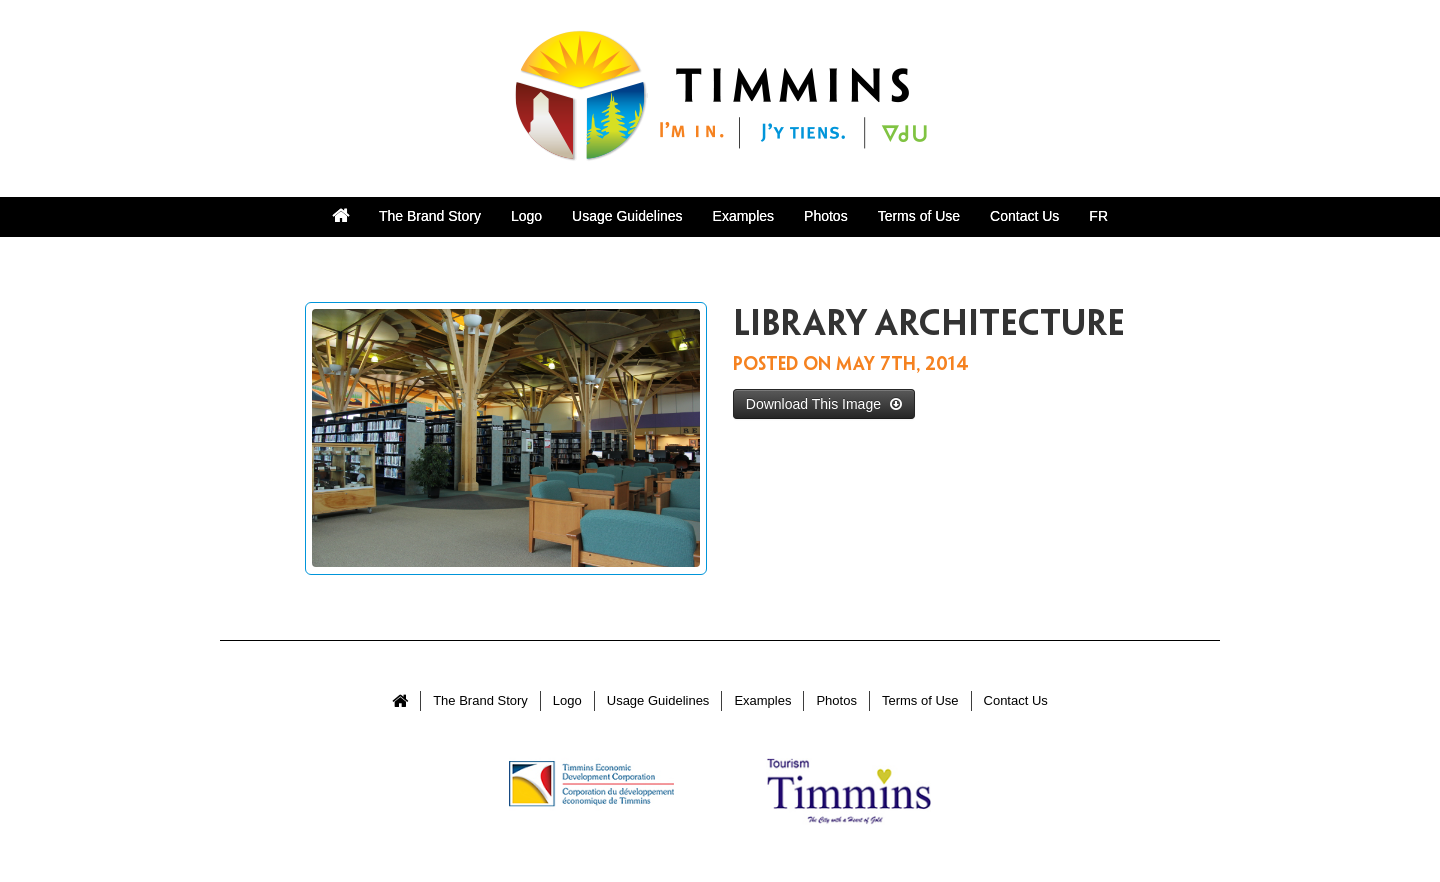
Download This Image (824, 404)
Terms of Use (919, 216)
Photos (826, 216)
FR (1098, 216)
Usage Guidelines (627, 216)
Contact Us (1024, 216)
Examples (743, 216)
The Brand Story (430, 216)
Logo (526, 216)
